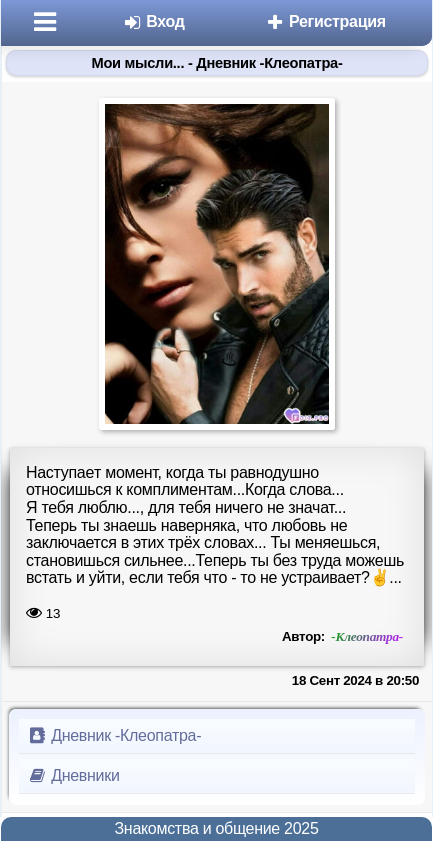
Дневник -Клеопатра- (114, 735)
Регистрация (325, 21)
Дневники (73, 775)
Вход (153, 21)
